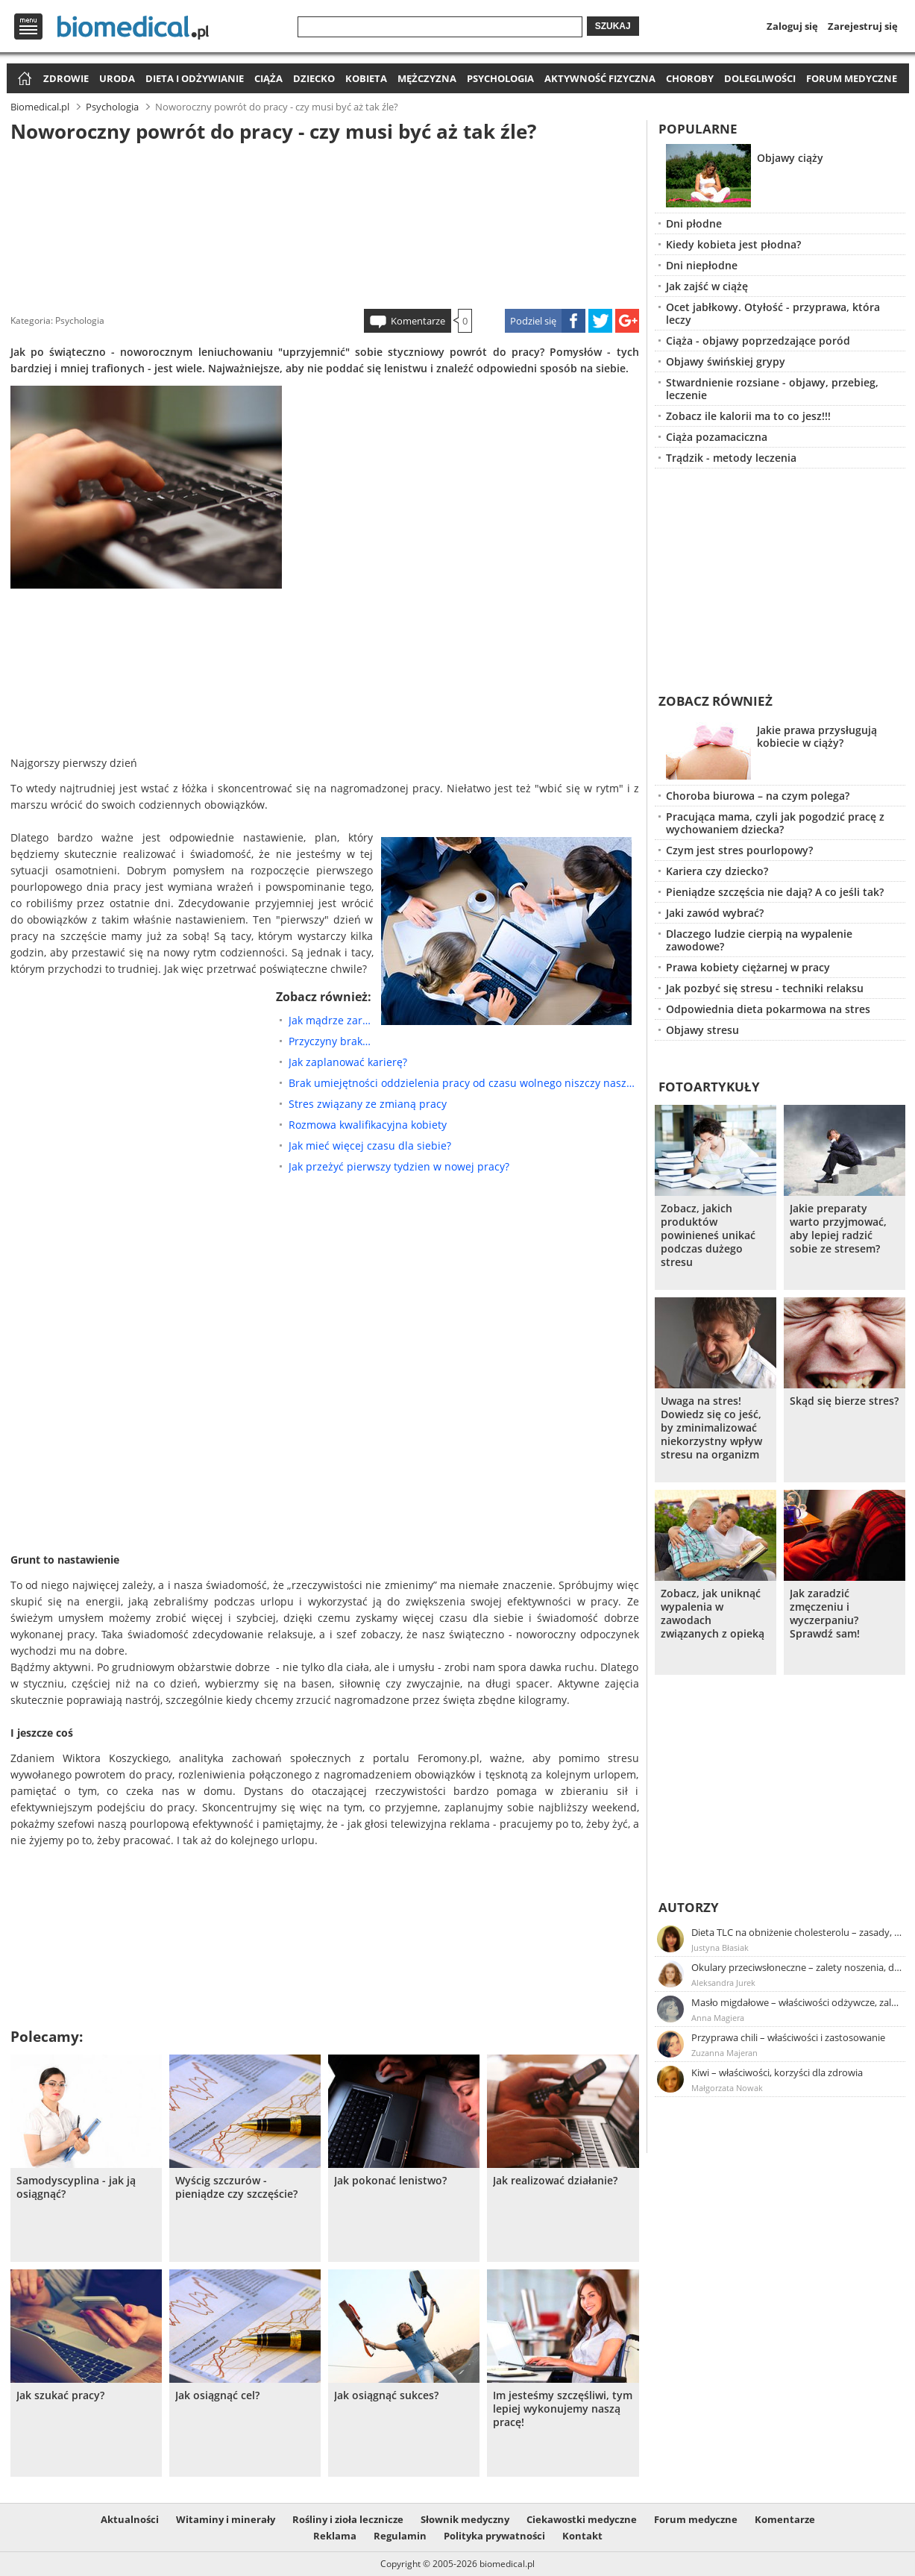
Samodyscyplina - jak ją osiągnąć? (76, 2187)
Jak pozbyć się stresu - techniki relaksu (765, 988)
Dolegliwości (760, 78)
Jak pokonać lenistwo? (390, 2180)
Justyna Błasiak (720, 1947)
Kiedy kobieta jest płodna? (733, 244)
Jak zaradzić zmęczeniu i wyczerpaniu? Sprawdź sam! (825, 1613)
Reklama (334, 2535)
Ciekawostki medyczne (581, 2519)
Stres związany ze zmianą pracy (368, 1104)
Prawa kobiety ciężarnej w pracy (748, 967)
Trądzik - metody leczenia (731, 458)
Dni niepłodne (702, 265)
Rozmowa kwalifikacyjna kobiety (368, 1125)
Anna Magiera (717, 2017)
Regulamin (400, 2535)
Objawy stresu (702, 1030)
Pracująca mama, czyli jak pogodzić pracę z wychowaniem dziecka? (775, 822)
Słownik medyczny (465, 2519)
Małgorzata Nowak (727, 2087)
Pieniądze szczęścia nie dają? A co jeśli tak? (775, 892)
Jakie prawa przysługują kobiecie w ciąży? (817, 736)
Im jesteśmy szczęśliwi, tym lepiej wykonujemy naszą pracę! (562, 2409)
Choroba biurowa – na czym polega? (757, 796)
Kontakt (582, 2535)
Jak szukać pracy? (60, 2395)
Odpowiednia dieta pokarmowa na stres (768, 1009)
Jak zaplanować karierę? (348, 1062)
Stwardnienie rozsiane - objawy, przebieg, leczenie (772, 388)
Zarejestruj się (863, 26)
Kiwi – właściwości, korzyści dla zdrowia (777, 2072)
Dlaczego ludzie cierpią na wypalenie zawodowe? (759, 940)
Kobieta (366, 78)
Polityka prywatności (494, 2535)
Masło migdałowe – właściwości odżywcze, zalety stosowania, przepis (797, 2002)
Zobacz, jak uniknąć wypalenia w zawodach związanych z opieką (712, 1613)
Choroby (690, 78)
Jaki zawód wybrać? (715, 913)
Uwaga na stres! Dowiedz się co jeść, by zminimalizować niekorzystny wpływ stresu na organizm (711, 1427)
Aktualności (130, 2519)
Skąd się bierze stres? (844, 1401)
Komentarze (418, 321)
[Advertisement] (324, 223)
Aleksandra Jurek (723, 1982)
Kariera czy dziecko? (717, 871)
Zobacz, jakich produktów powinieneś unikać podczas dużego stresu (708, 1235)
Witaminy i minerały (225, 2519)
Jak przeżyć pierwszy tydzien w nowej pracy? (399, 1166)
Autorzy (688, 1907)
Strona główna (22, 79)
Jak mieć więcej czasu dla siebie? (370, 1145)
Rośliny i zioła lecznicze (347, 2519)
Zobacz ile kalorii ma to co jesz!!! (748, 416)
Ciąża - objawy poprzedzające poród (758, 340)
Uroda (117, 78)
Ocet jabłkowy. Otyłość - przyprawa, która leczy (773, 313)
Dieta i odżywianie (194, 78)
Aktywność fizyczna (599, 78)
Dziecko (314, 78)
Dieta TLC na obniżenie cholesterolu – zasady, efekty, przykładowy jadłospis (797, 1932)
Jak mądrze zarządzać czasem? (331, 1020)
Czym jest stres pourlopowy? (739, 850)
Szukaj (613, 26)
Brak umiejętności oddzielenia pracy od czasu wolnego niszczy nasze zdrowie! (464, 1083)
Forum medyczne (851, 78)
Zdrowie (66, 78)
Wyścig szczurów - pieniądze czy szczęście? (236, 2187)
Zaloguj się (792, 26)
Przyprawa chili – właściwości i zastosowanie (788, 2037)
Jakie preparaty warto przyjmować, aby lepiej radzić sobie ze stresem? (838, 1229)
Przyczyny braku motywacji (331, 1041)
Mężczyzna (426, 78)
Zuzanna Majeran (724, 2052)
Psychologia (500, 78)
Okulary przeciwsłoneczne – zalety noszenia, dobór (797, 1967)
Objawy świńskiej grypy (725, 361)
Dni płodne (694, 223)
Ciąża (268, 78)
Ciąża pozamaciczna (716, 437)
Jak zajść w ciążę (707, 286)
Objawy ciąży (790, 158)
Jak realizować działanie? (555, 2180)
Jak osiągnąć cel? (217, 2395)
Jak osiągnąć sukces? (386, 2395)
